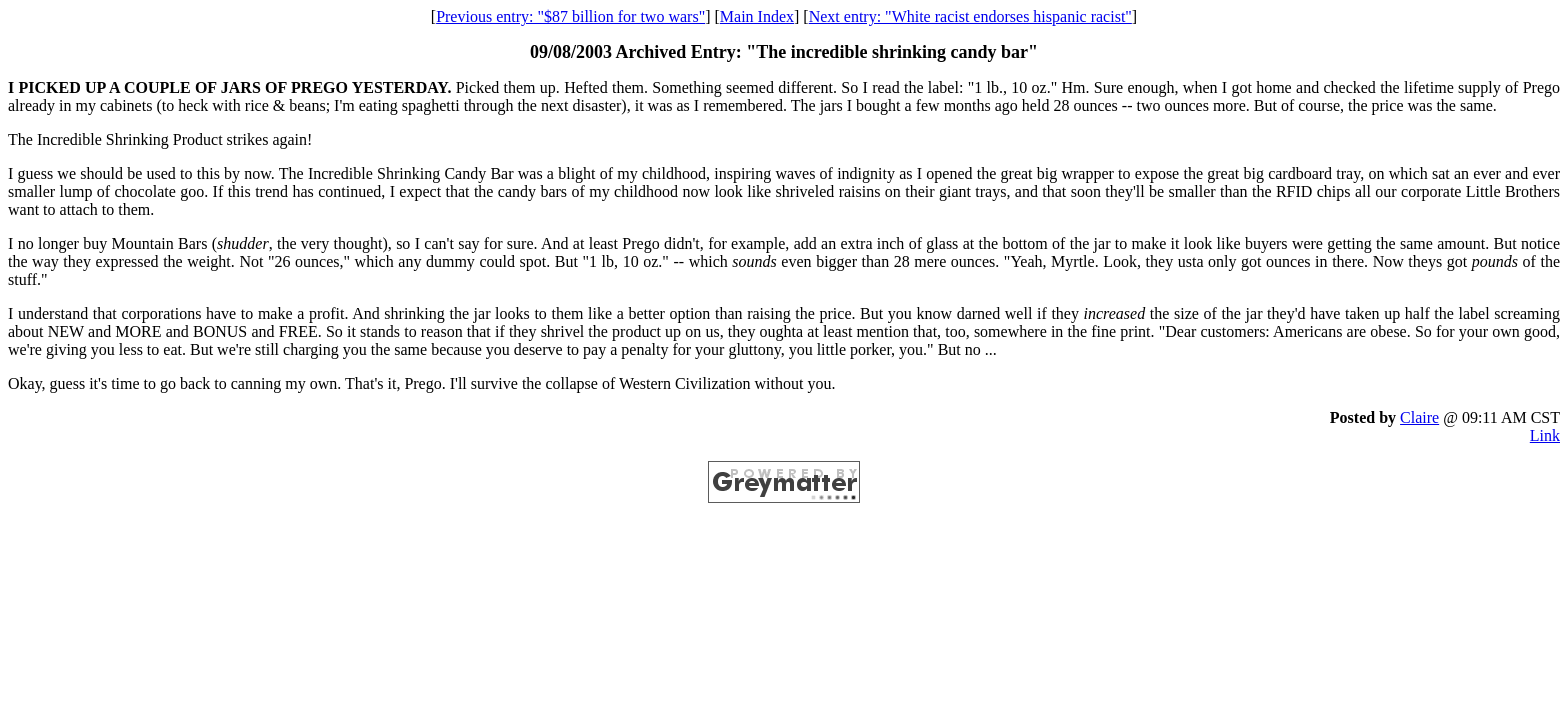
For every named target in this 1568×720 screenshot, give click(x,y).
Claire (1419, 417)
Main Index (757, 16)
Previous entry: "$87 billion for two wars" (570, 16)
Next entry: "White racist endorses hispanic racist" (970, 16)
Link (1545, 435)
